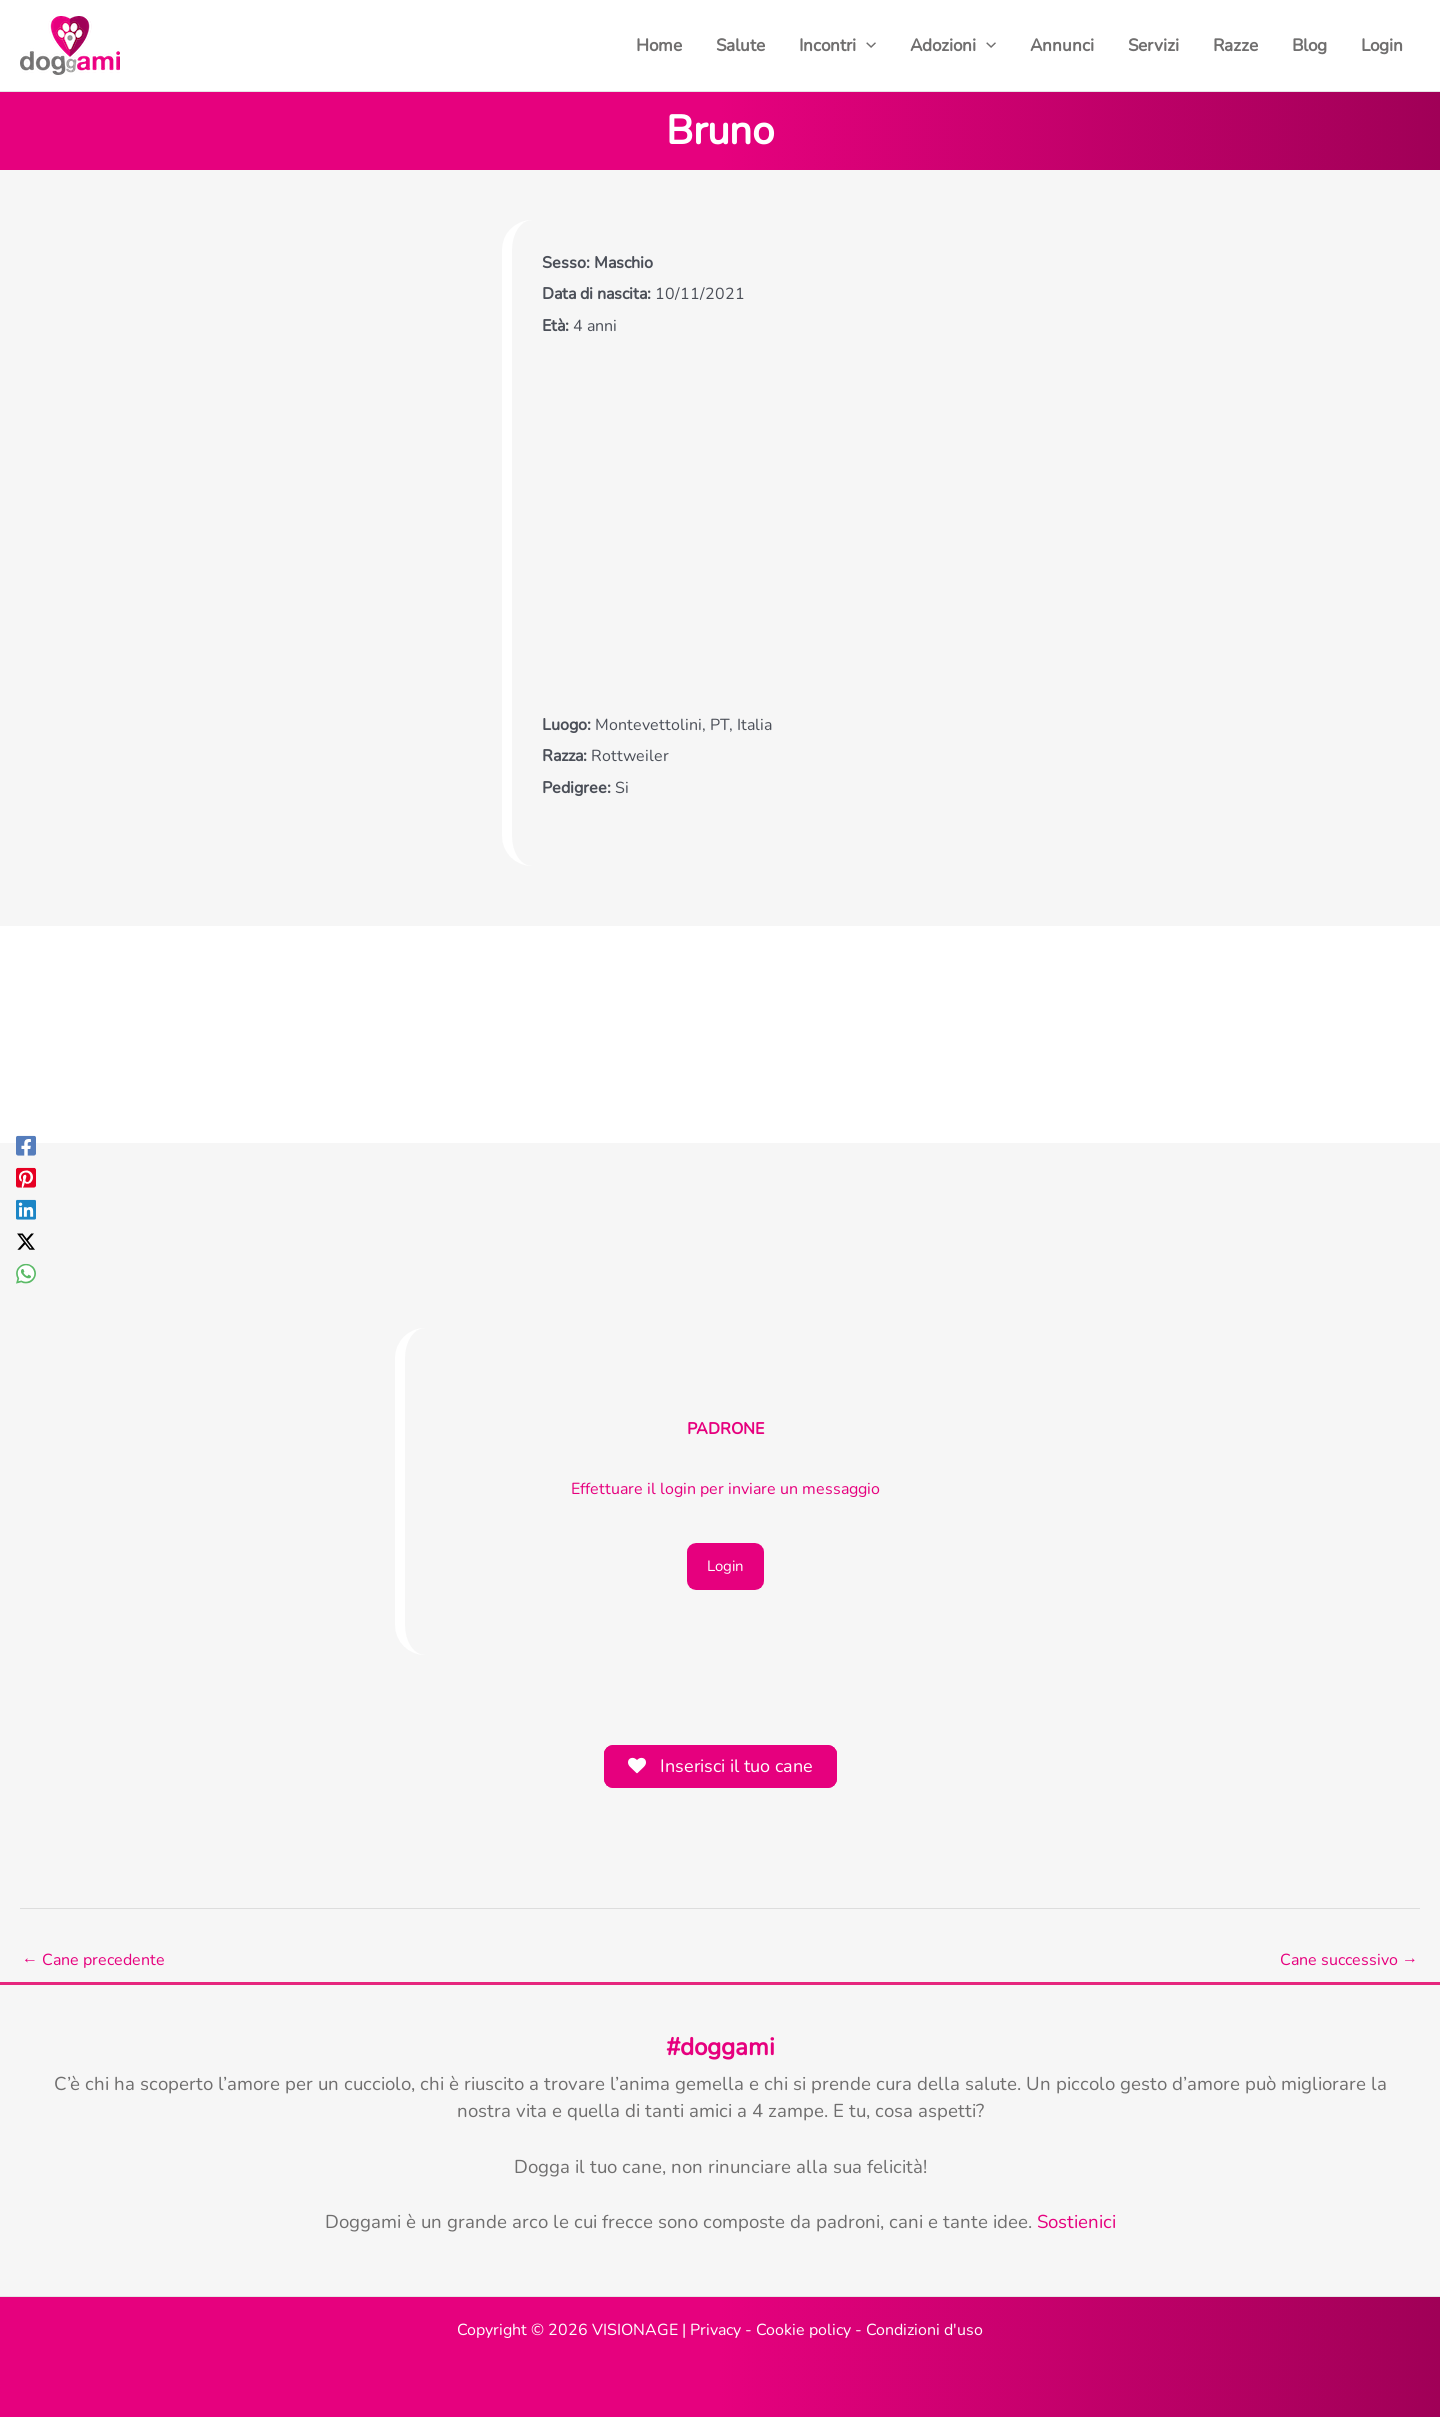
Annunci (1062, 45)
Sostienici (1076, 2222)
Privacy (715, 2330)
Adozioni (953, 46)
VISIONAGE (635, 2330)
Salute (740, 45)
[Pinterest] (26, 1176)
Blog (1309, 45)
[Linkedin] (26, 1208)
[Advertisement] (730, 523)
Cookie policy (803, 2330)
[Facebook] (26, 1144)
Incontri (837, 46)
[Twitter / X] (26, 1241)
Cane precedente (93, 1960)
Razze (1235, 45)
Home (659, 45)
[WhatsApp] (26, 1273)
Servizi (1153, 45)
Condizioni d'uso (924, 2330)
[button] (866, 46)
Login (1382, 45)
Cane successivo (1349, 1960)
